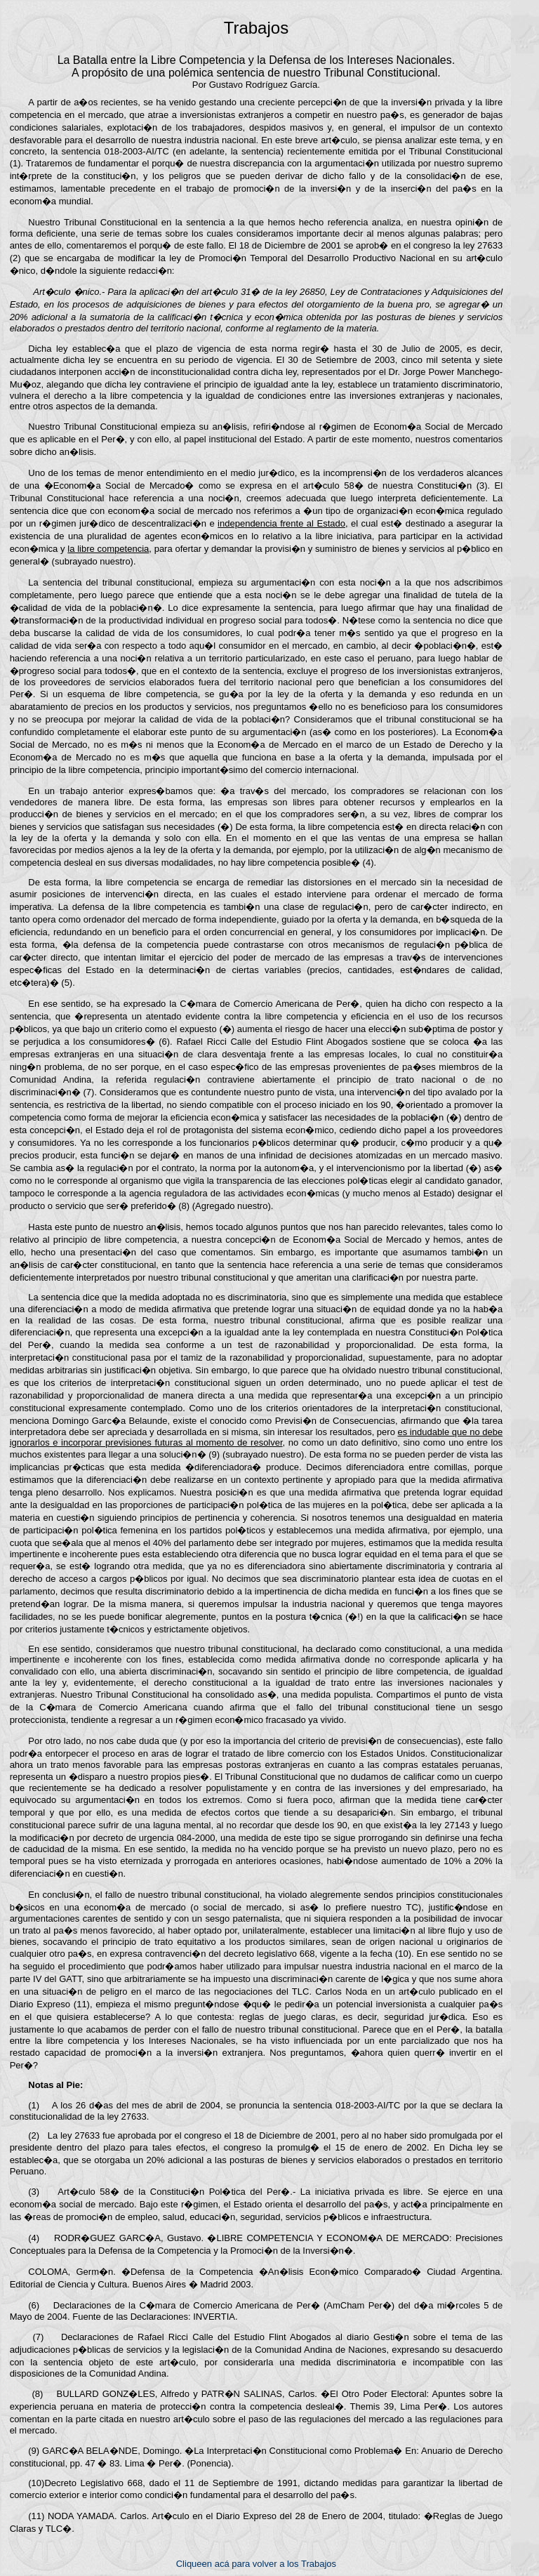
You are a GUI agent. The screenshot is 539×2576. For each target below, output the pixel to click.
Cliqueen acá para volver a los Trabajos (256, 2563)
